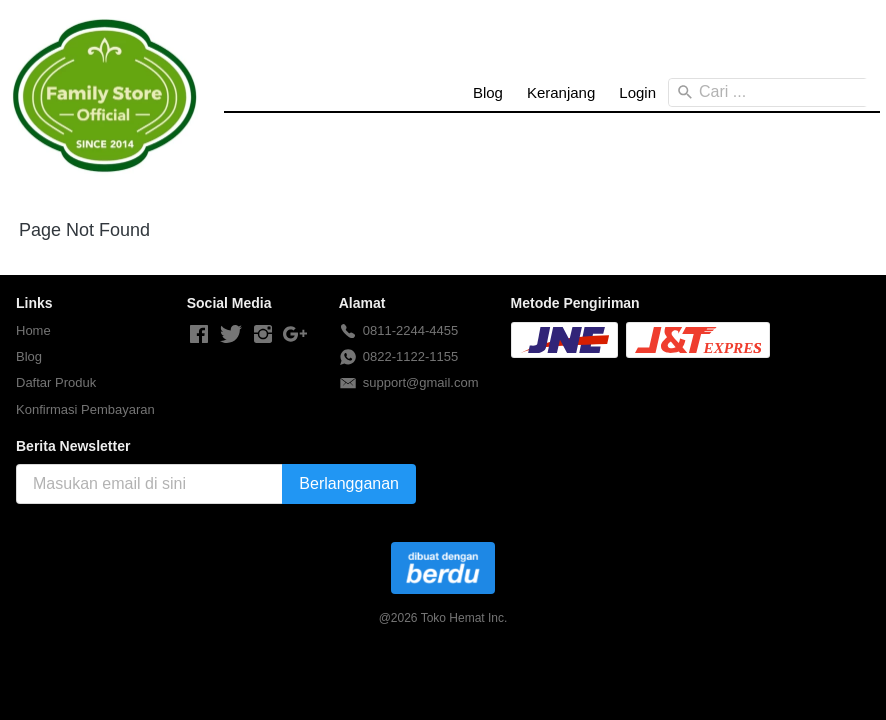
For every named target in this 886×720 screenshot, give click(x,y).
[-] (199, 335)
